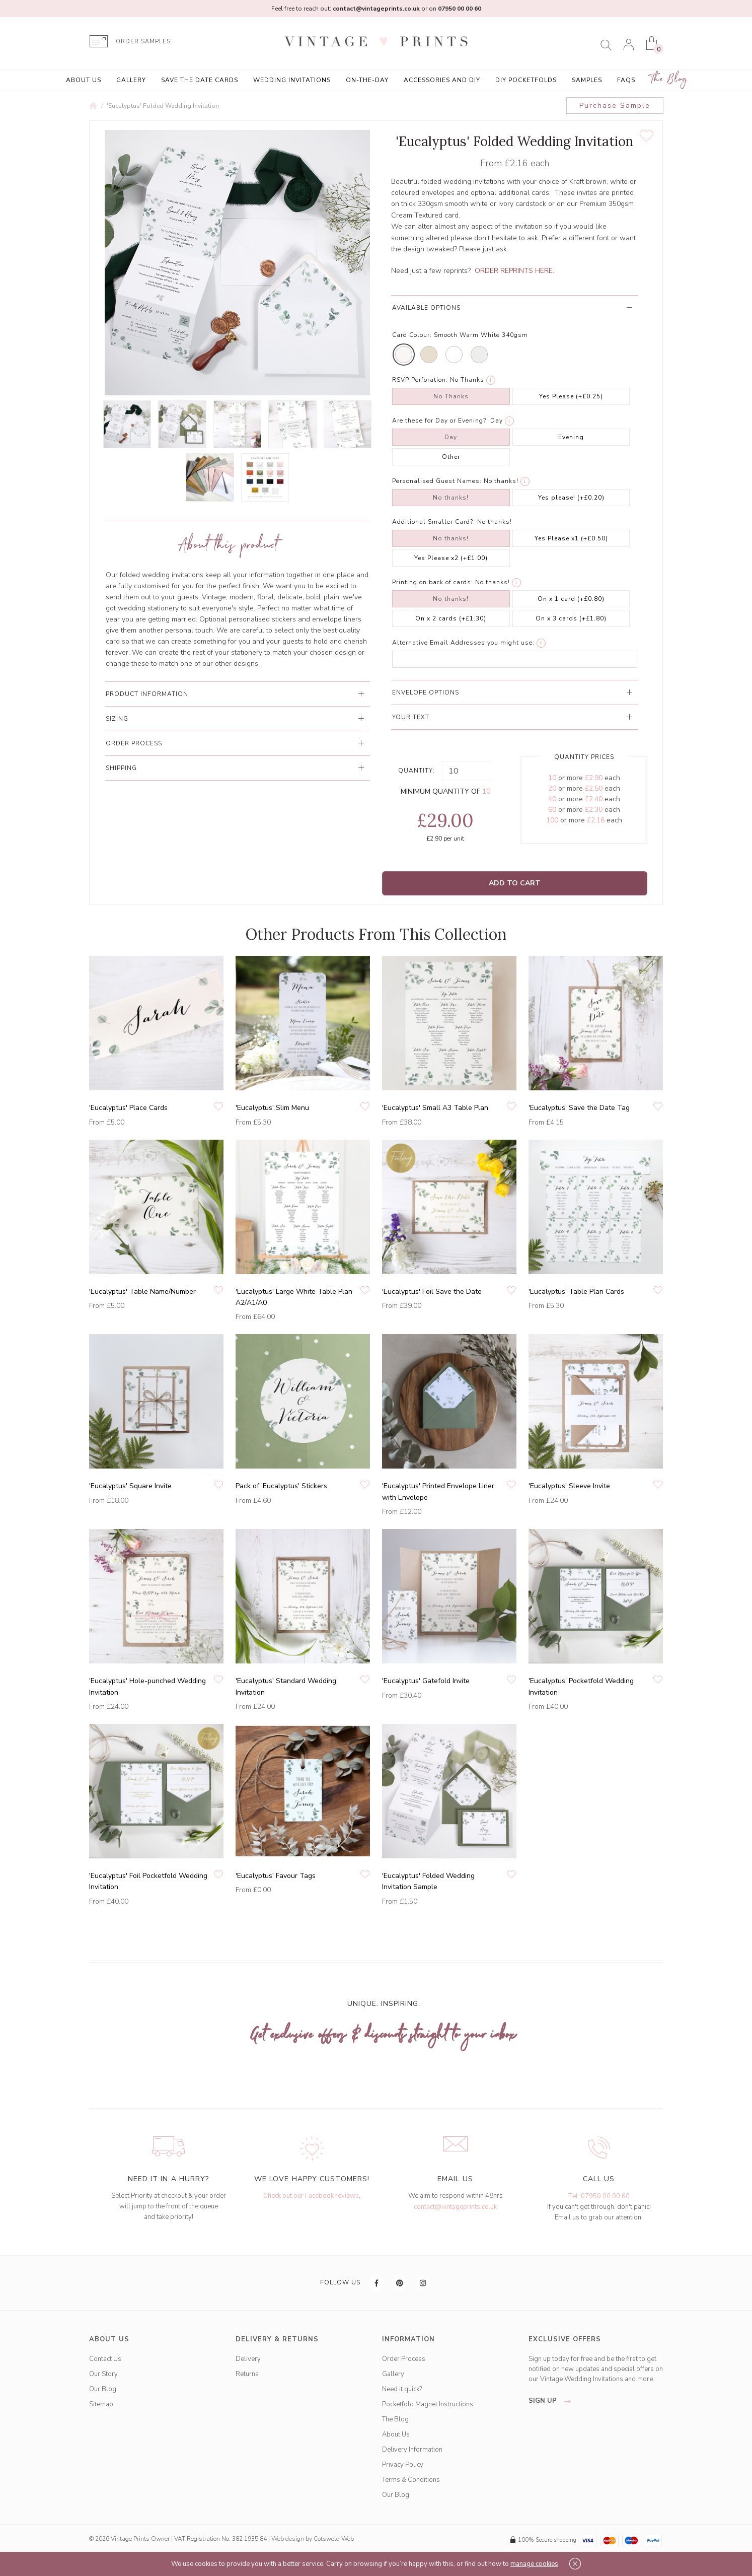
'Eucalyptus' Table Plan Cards (576, 1291)
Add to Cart (515, 883)
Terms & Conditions (411, 2479)
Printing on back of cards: (432, 582)
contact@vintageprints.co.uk (455, 2206)
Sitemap (101, 2404)
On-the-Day (367, 80)
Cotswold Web (334, 2539)
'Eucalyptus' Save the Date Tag (579, 1107)
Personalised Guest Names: (437, 481)
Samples (587, 80)
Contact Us (105, 2358)
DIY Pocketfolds (526, 80)
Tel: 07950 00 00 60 (599, 2196)
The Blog (669, 79)
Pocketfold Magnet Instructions (427, 2404)
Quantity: (416, 771)
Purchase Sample (614, 105)
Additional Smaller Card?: (433, 522)
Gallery (131, 80)
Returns (247, 2374)
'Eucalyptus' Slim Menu (272, 1107)
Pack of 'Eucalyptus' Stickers (281, 1486)
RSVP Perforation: (420, 380)
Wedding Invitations (292, 80)
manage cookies (534, 2563)
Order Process (403, 2358)
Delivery (248, 2358)
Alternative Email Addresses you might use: (463, 643)
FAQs (626, 80)
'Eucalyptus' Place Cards (128, 1107)
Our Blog (102, 2389)
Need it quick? (402, 2389)
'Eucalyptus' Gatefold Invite (426, 1681)
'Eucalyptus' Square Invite (130, 1486)
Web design (287, 2539)
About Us (83, 80)
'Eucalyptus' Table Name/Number (142, 1291)
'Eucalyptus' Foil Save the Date (432, 1291)
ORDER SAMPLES (143, 41)
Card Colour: (412, 335)
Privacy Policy (402, 2464)
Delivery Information (412, 2449)
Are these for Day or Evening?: (440, 420)
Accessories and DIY (442, 80)
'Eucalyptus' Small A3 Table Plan (435, 1107)
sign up (552, 2400)
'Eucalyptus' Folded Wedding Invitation (163, 106)
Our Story (103, 2374)
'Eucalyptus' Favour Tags (276, 1876)
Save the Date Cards (199, 80)
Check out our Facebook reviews (311, 2195)
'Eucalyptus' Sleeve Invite (569, 1486)
